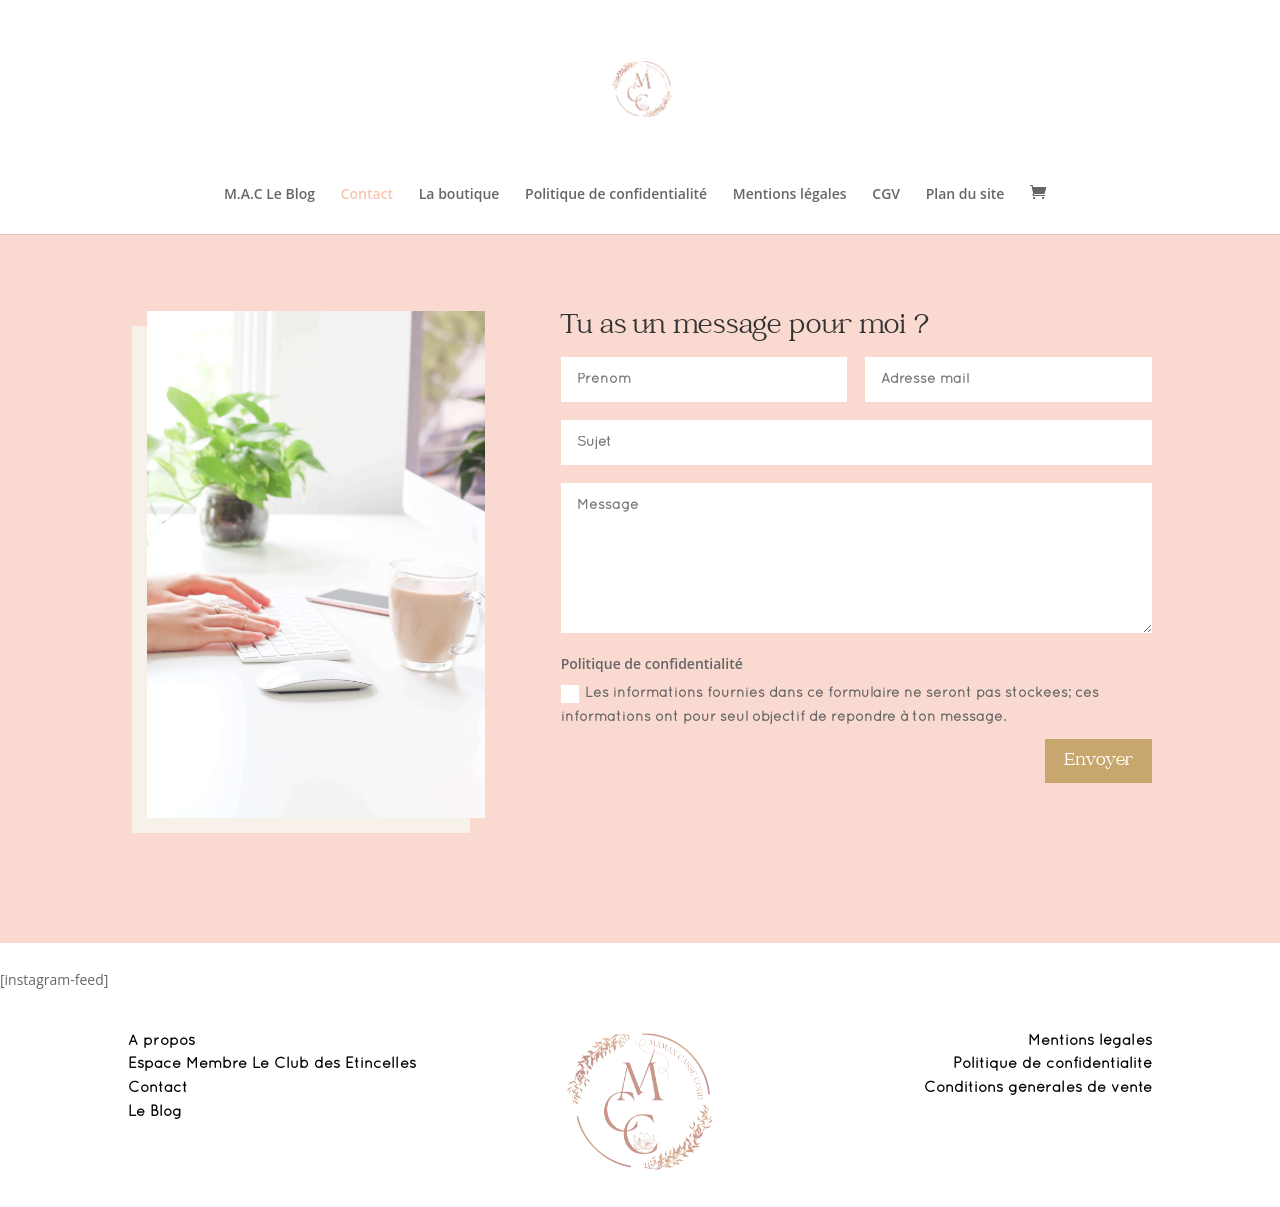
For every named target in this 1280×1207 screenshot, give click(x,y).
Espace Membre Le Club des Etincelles (272, 1064)
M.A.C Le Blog (269, 195)
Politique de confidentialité (616, 195)
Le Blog (155, 1112)
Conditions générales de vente (1038, 1088)
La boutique (459, 195)
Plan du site (965, 195)
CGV (886, 195)
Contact (367, 195)
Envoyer (1098, 760)
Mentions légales (790, 195)
